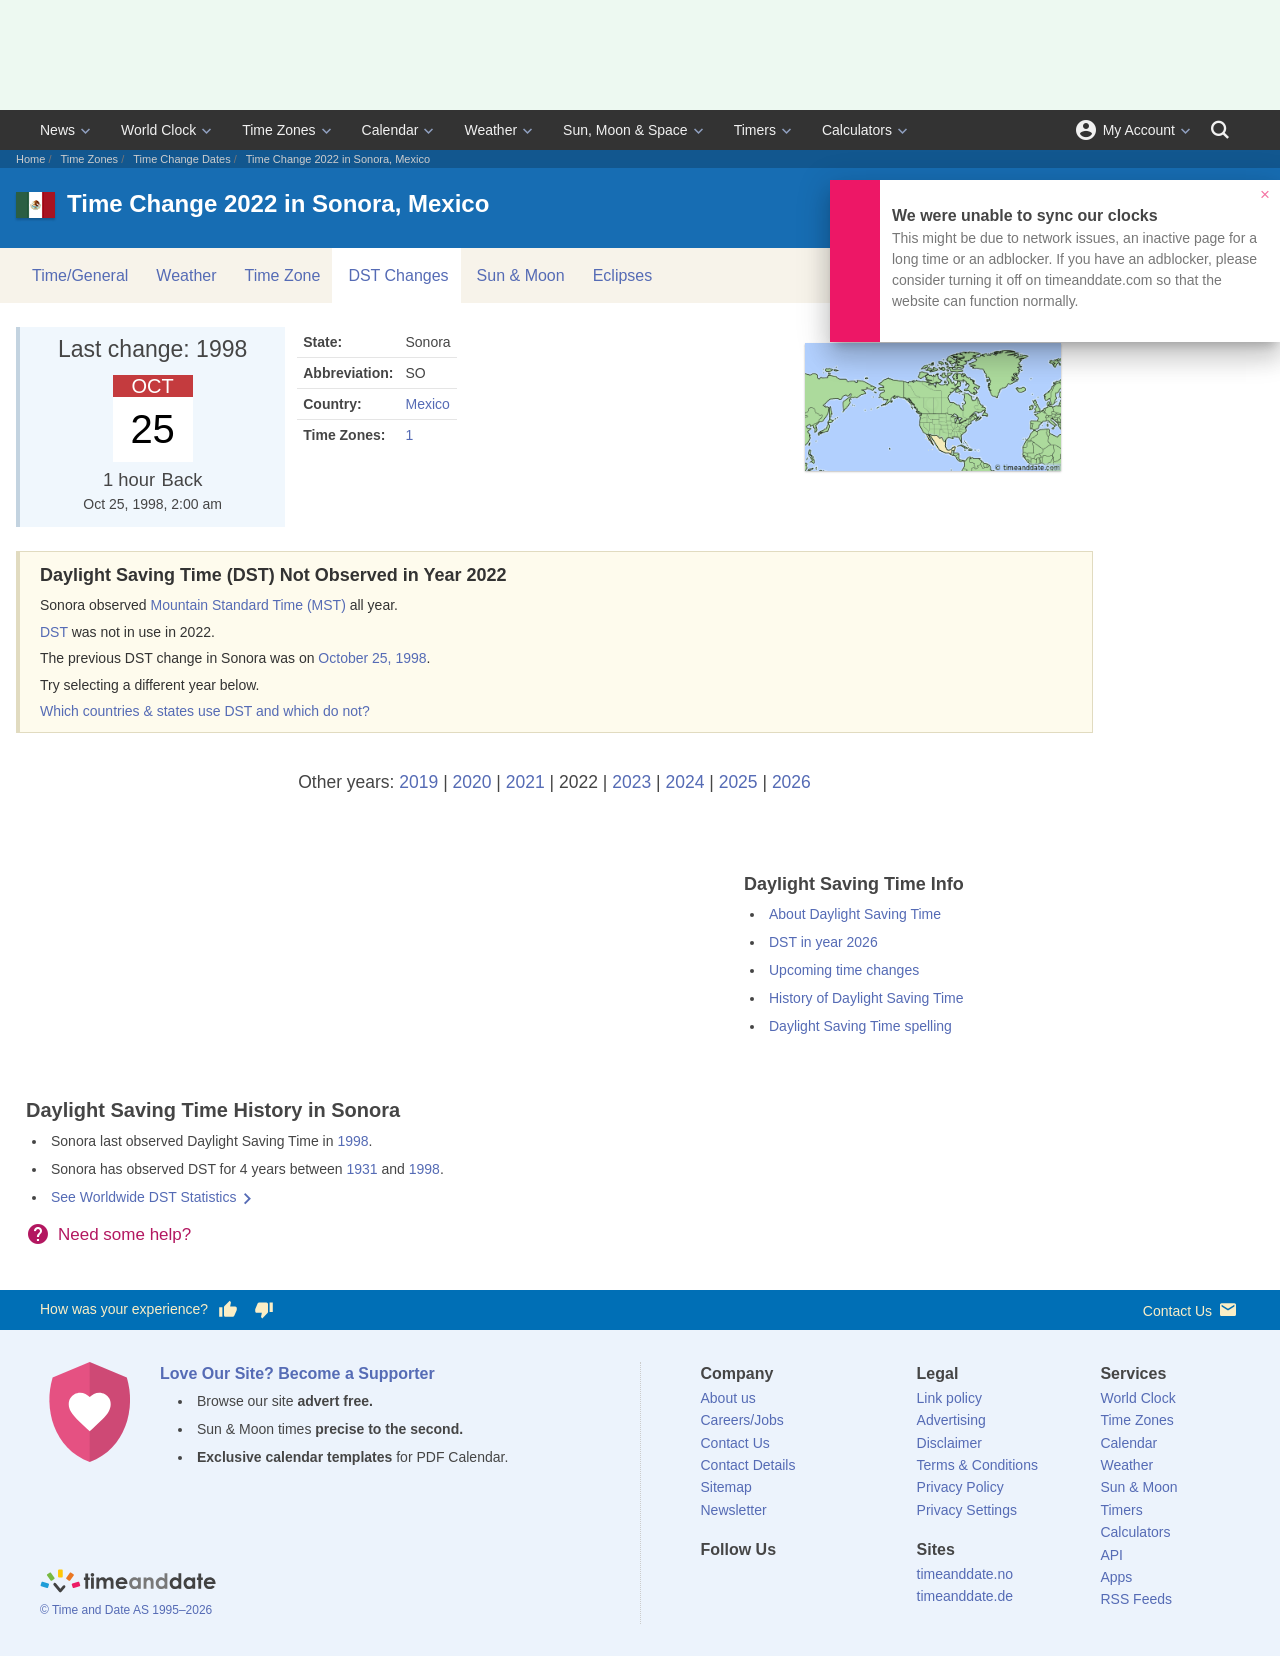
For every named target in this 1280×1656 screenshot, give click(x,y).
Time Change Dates (181, 159)
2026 (791, 782)
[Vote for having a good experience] (228, 1310)
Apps (1116, 1577)
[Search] (1220, 130)
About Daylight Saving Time (855, 914)
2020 (472, 782)
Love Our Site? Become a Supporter (297, 1373)
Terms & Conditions (977, 1465)
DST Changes (398, 275)
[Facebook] (716, 1586)
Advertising (951, 1420)
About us (728, 1398)
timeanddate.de (965, 1596)
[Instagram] (817, 1586)
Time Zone (283, 275)
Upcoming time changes (844, 970)
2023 (631, 782)
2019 (418, 782)
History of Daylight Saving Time (866, 998)
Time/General (80, 275)
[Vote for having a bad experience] (264, 1310)
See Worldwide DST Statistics (143, 1197)
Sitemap (726, 1487)
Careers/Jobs (742, 1420)
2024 (684, 782)
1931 (361, 1169)
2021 (525, 782)
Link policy (949, 1398)
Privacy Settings (967, 1510)
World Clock (158, 130)
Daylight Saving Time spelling (860, 1026)
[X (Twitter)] (749, 1586)
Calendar (390, 130)
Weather (490, 130)
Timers (755, 130)
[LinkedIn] (783, 1586)
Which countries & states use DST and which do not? (205, 711)
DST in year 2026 (823, 942)
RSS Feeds (1136, 1599)
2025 (738, 782)
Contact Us (1191, 1309)
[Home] (128, 1584)
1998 (352, 1141)
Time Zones (278, 130)
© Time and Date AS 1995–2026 (126, 1610)
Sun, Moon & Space (625, 130)
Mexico (427, 404)
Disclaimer (949, 1443)
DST (54, 632)
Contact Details (748, 1465)
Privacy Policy (960, 1487)
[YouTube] (851, 1586)
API (1111, 1555)
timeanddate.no (965, 1574)
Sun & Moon (521, 275)
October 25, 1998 (372, 658)
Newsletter (734, 1510)
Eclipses (623, 275)
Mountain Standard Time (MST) (248, 605)
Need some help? (124, 1234)
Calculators (857, 130)
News (57, 130)
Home (30, 159)
